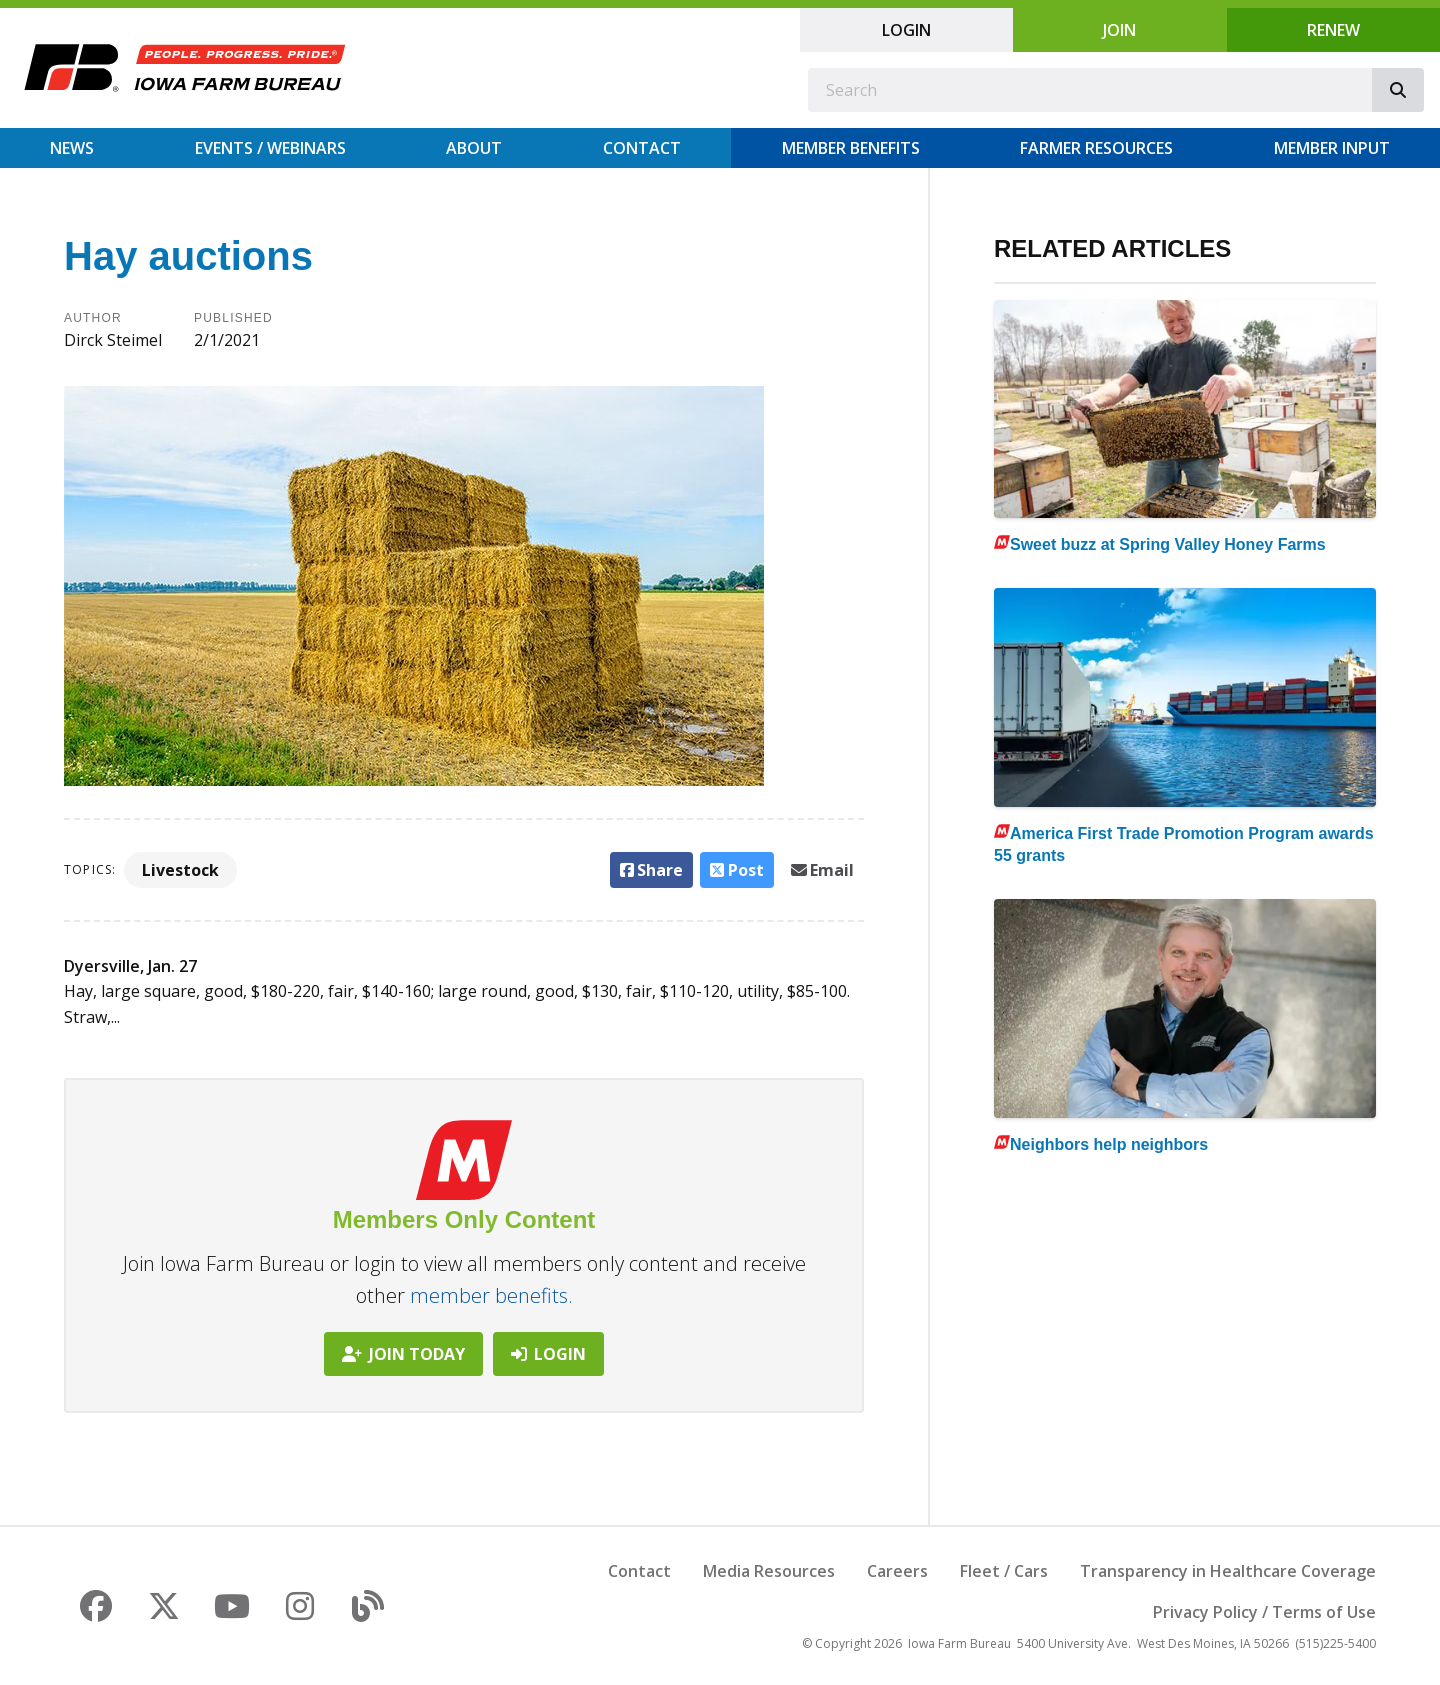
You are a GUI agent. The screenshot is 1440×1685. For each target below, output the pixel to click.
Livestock (180, 870)
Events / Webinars (270, 148)
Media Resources (769, 1571)
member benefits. (491, 1295)
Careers (897, 1571)
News (72, 148)
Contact (642, 148)
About (474, 148)
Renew (1333, 30)
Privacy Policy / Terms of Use (1264, 1612)
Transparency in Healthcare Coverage (1228, 1571)
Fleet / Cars (1004, 1571)
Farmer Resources (1096, 148)
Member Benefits (851, 148)
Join (1119, 30)
